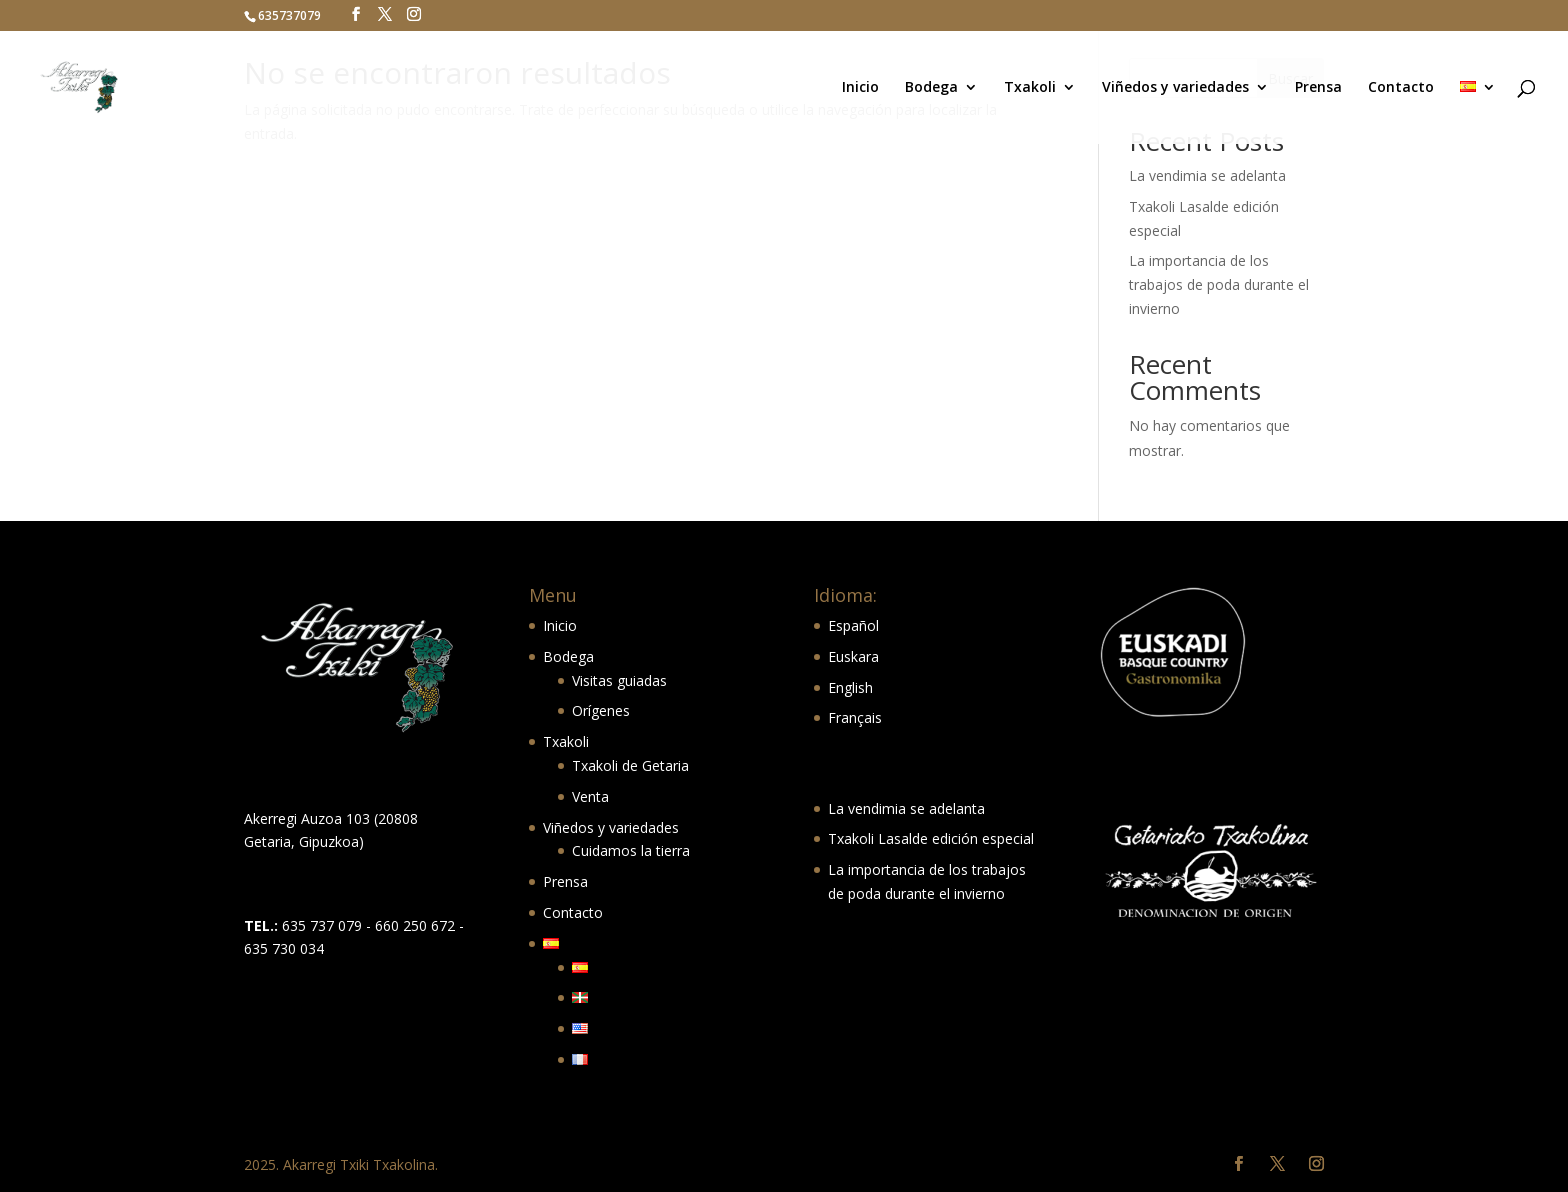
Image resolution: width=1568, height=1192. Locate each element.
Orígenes (601, 710)
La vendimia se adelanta (1207, 175)
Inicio (860, 88)
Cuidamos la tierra (631, 850)
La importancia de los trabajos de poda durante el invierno (1219, 284)
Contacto (1401, 88)
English (850, 687)
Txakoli (1030, 88)
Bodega (931, 88)
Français (855, 717)
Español (853, 625)
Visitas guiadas (619, 680)
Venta (590, 796)
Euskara (853, 656)
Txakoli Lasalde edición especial (931, 838)
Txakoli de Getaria (630, 765)
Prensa (1318, 88)
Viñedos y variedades (1175, 88)
